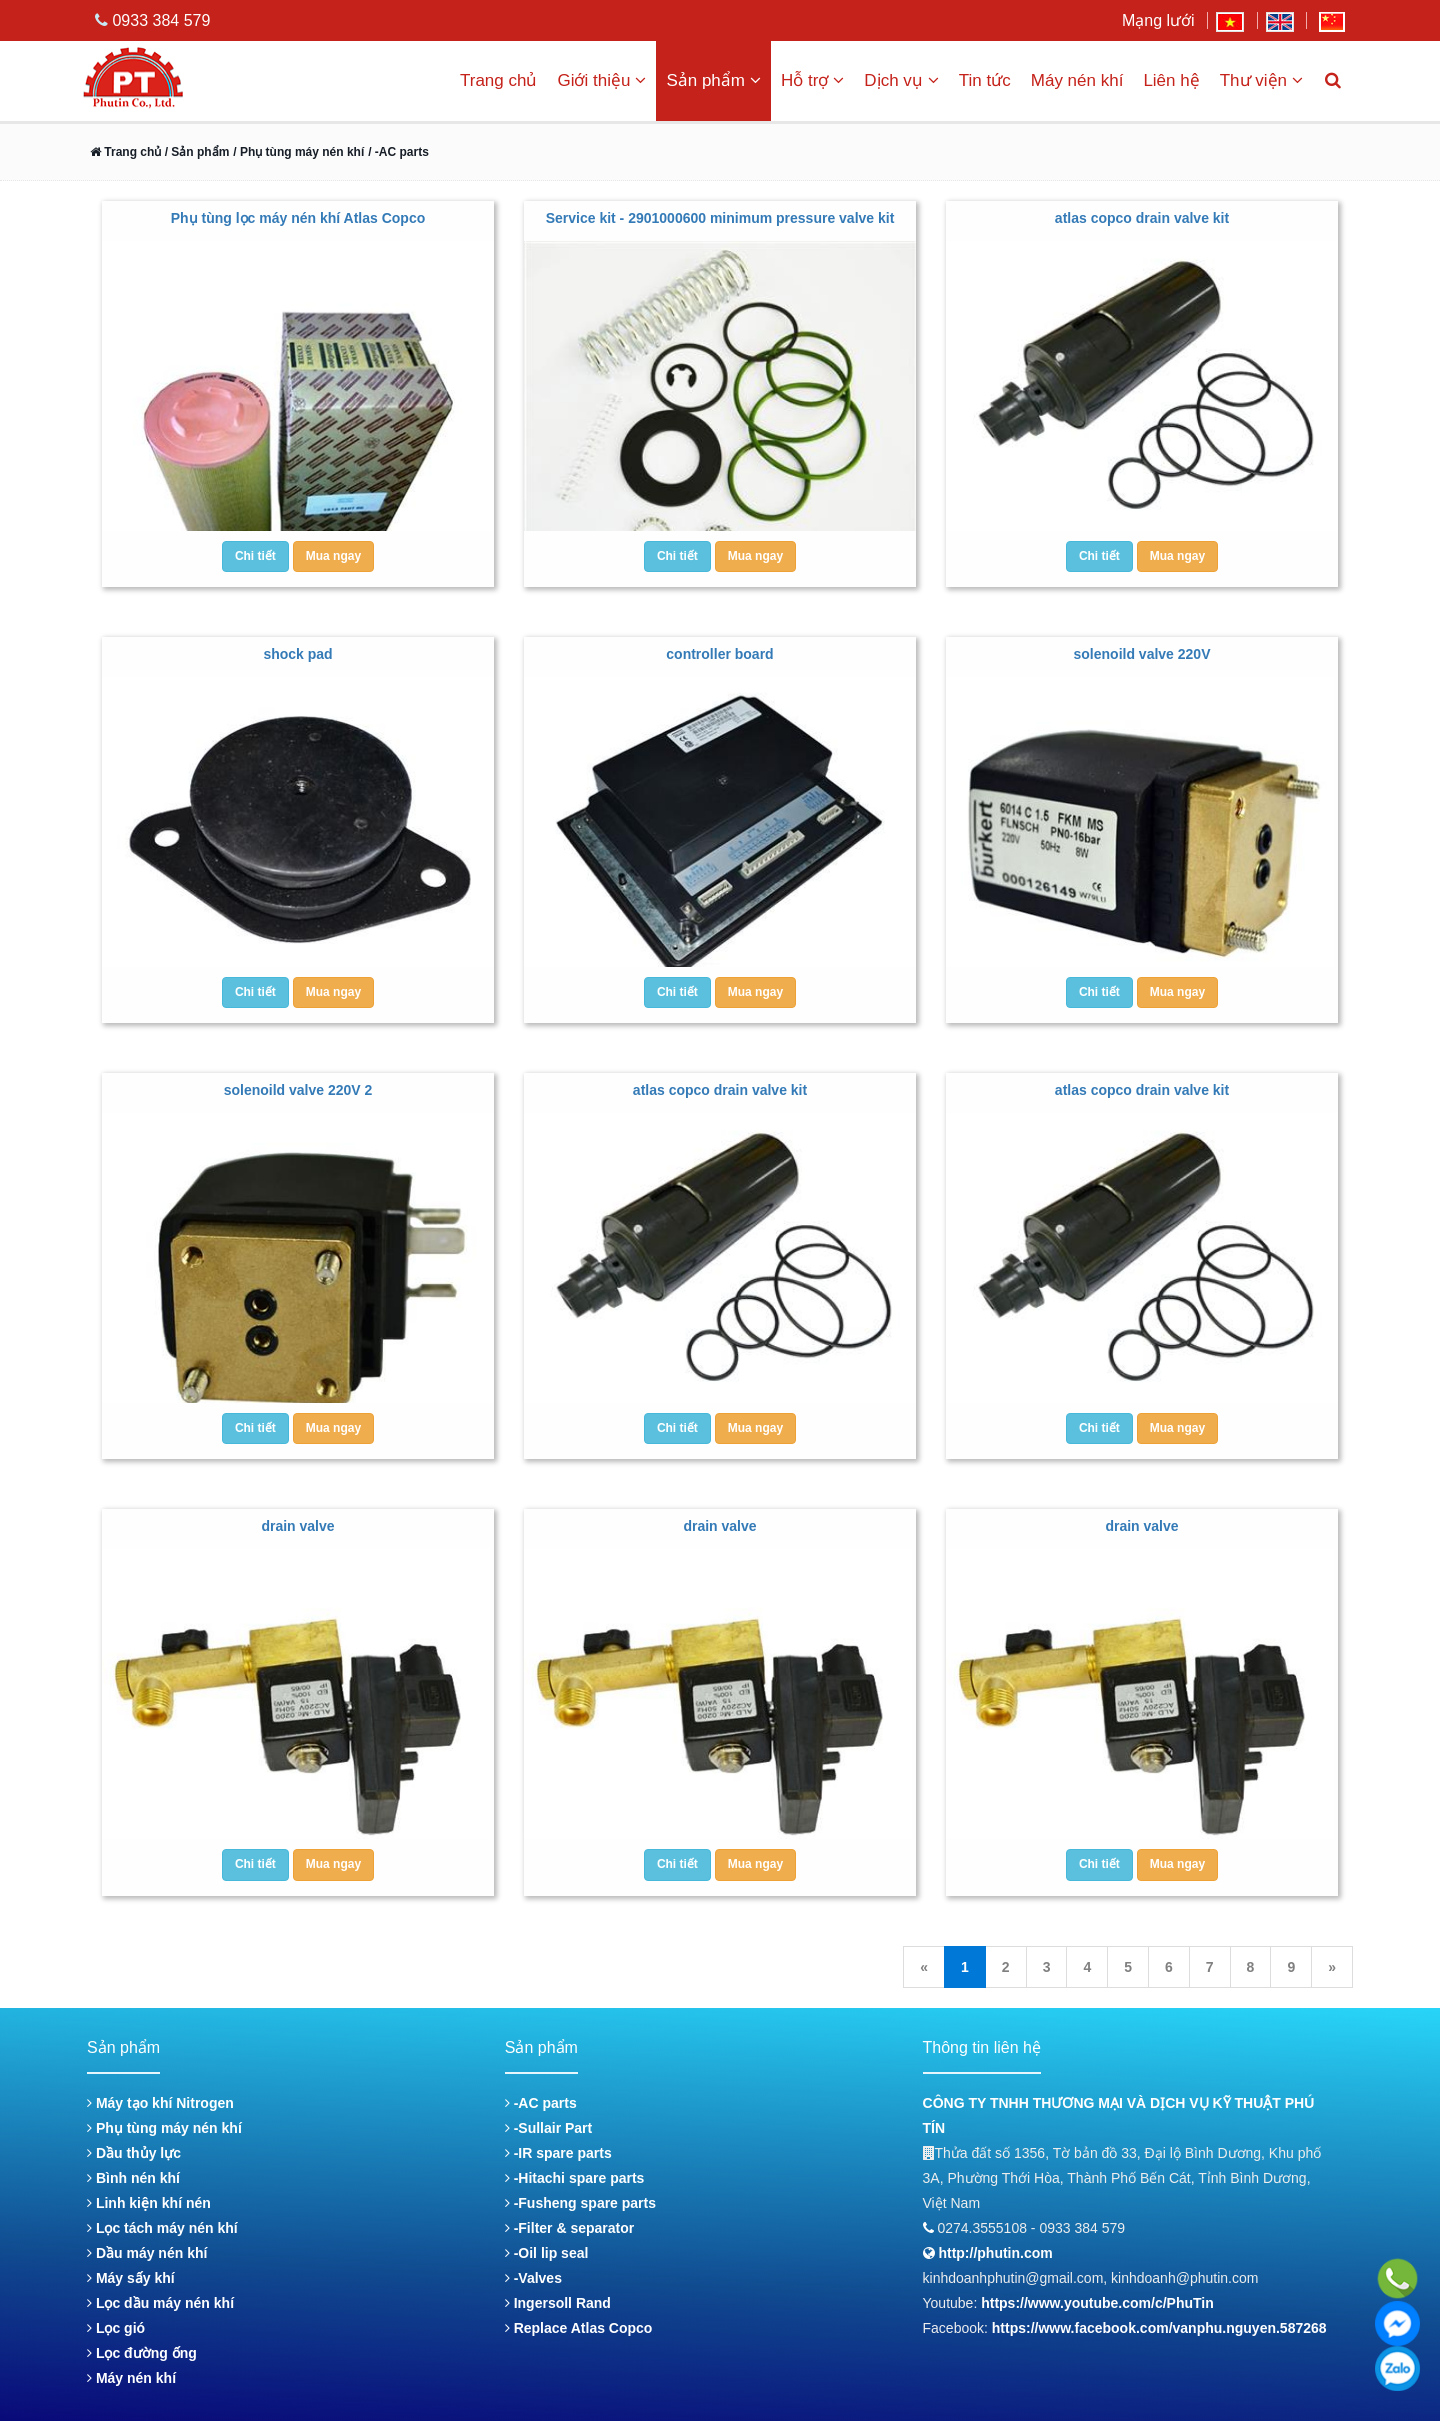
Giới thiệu (601, 80)
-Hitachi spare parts (575, 2178)
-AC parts (541, 2103)
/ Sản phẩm (195, 152)
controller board (719, 654)
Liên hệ (1171, 80)
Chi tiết (255, 556)
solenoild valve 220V (1142, 654)
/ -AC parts (398, 152)
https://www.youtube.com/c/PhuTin (1097, 2303)
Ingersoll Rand (558, 2303)
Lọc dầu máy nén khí (160, 2303)
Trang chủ (498, 80)
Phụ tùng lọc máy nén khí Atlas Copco (298, 218)
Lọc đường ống (142, 2353)
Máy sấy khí (131, 2278)
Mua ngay (333, 556)
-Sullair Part (548, 2128)
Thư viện (1261, 80)
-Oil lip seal (547, 2253)
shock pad (297, 654)
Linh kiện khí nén (149, 2203)
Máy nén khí (1077, 80)
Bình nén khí (133, 2178)
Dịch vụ (901, 80)
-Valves (533, 2278)
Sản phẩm (713, 80)
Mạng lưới (1158, 20)
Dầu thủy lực (134, 2153)
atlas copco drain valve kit (1142, 218)
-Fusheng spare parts (580, 2203)
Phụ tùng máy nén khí (164, 2128)
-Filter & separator (569, 2228)
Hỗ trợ (812, 80)
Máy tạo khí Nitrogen (160, 2103)
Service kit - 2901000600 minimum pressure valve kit (720, 218)
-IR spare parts (558, 2153)
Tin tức (985, 80)
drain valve (297, 1526)
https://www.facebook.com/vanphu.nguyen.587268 (1159, 2328)
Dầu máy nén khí (147, 2253)
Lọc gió (116, 2328)
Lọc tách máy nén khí (162, 2228)
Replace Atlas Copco (579, 2328)
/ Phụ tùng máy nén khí (298, 152)
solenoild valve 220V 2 (298, 1090)
